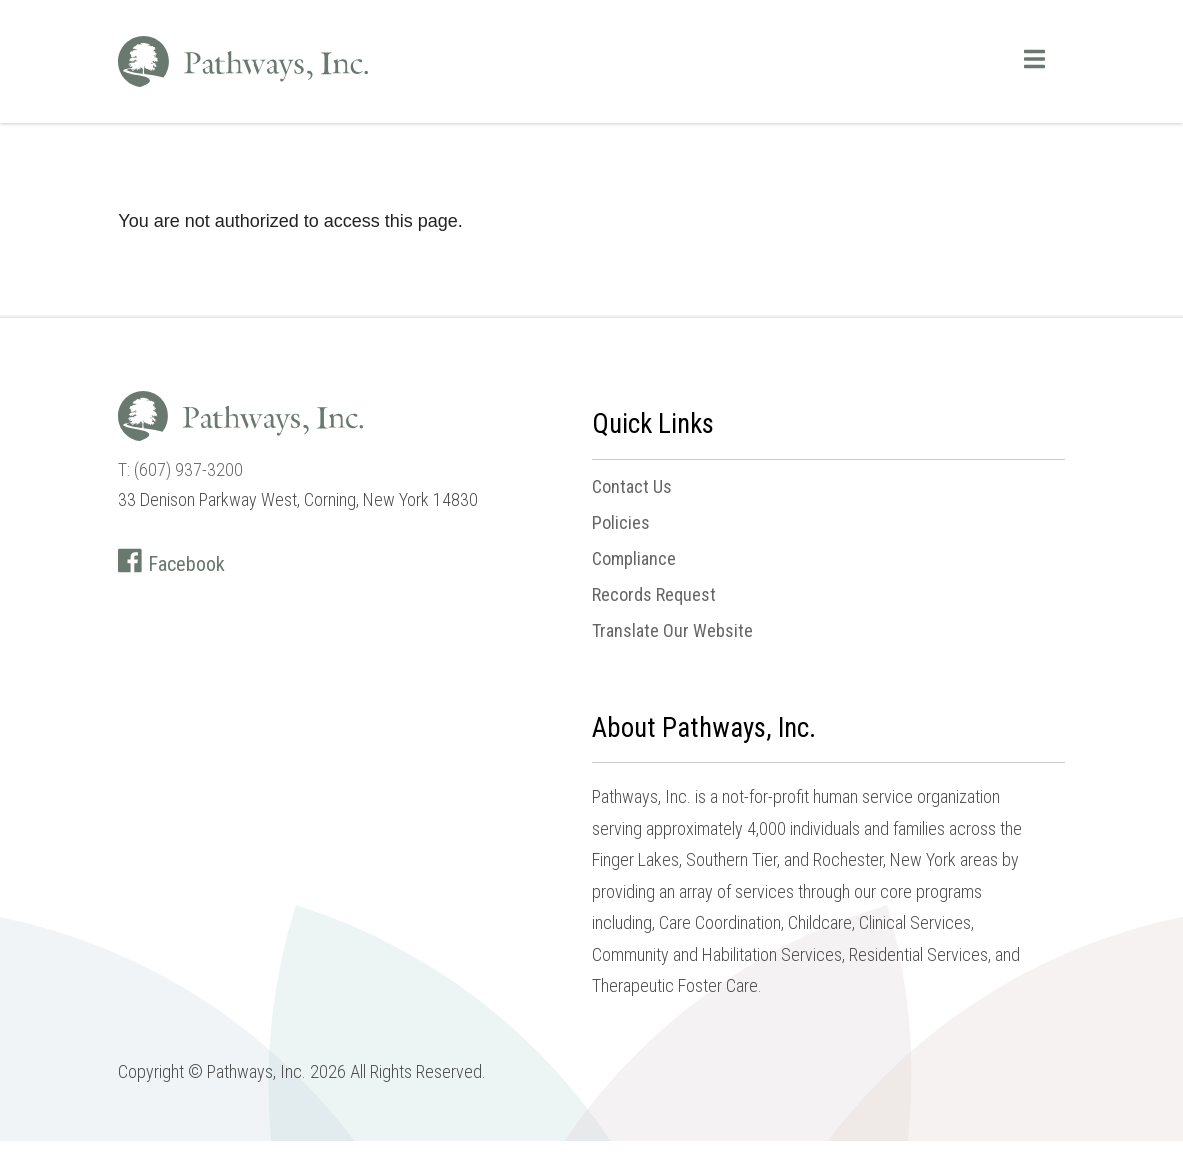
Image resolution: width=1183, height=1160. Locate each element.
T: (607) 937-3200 (180, 469)
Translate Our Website (672, 631)
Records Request (654, 595)
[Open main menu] (1034, 60)
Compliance (634, 559)
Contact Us (632, 487)
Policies (621, 523)
